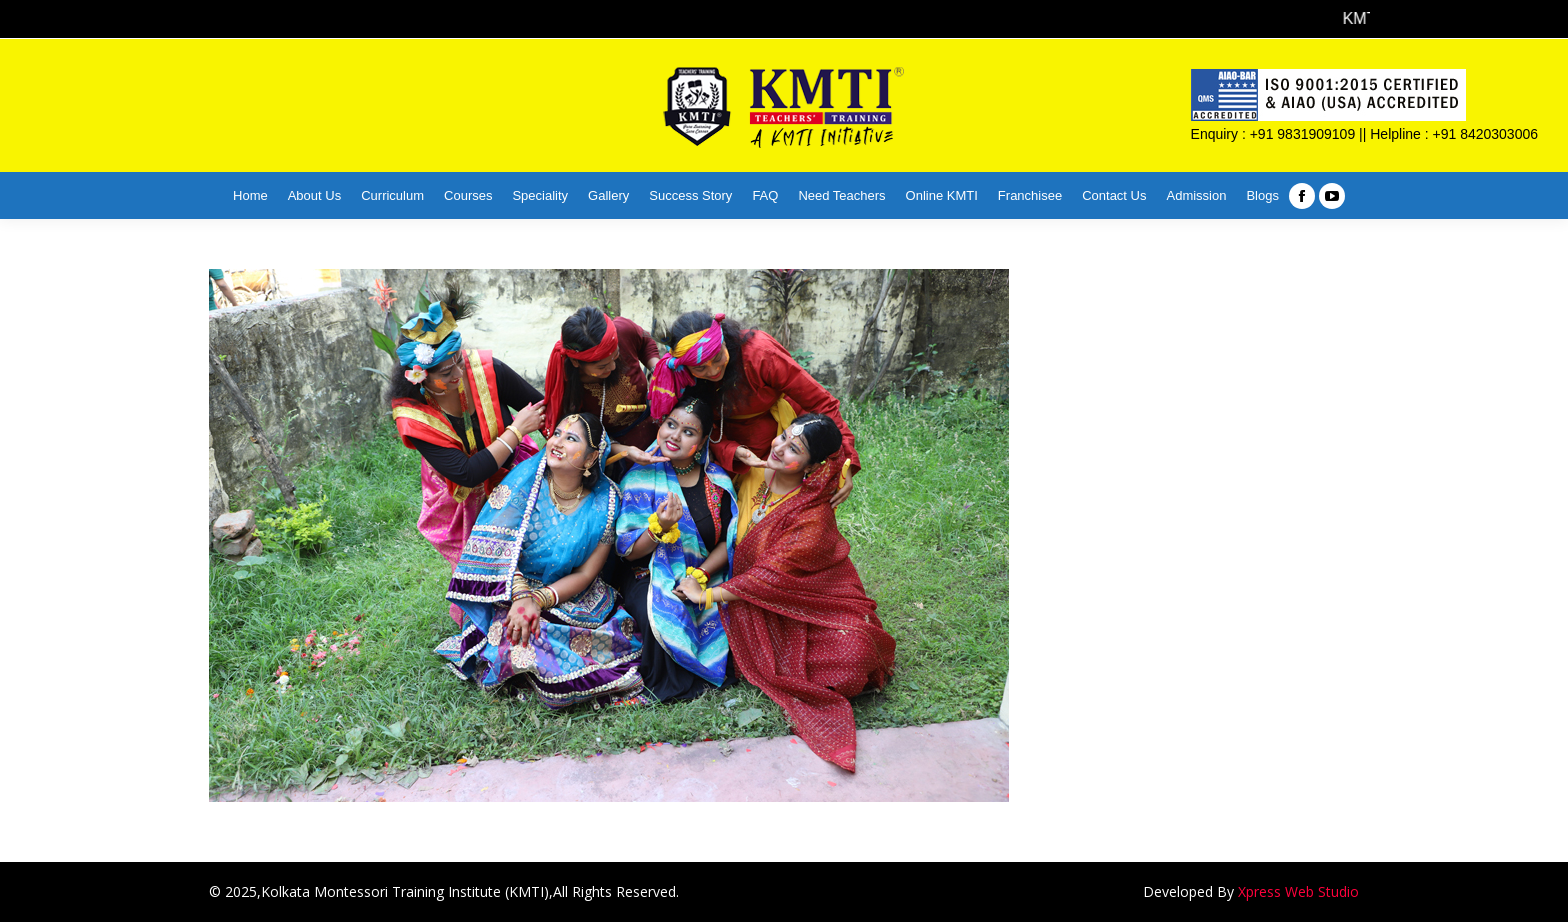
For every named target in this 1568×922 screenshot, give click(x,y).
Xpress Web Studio (1298, 891)
